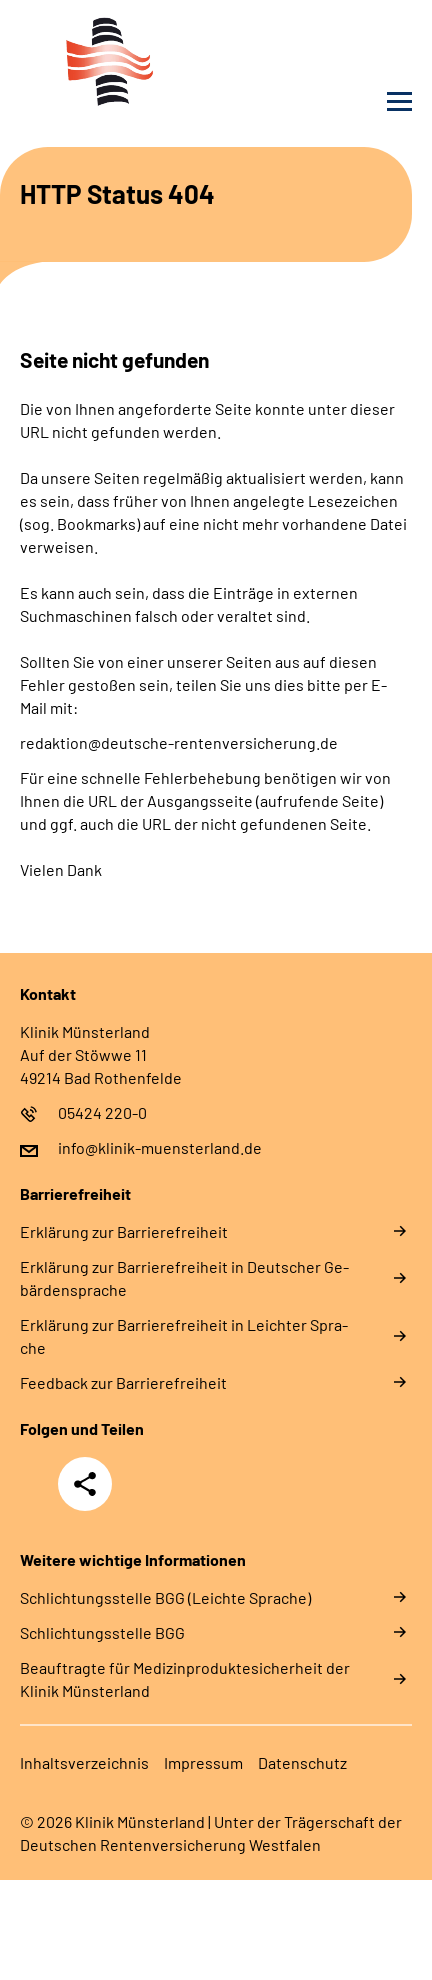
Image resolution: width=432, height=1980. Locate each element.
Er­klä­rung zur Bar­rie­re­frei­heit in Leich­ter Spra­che (184, 1336)
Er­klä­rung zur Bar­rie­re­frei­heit (124, 1231)
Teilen (85, 1484)
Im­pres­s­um (203, 1762)
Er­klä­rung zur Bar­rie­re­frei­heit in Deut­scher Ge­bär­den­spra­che (184, 1278)
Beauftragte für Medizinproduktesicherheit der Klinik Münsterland (185, 1679)
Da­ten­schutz (302, 1762)
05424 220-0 (102, 1112)
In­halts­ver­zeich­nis (84, 1762)
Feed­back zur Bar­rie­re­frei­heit (123, 1382)
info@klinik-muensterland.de (160, 1147)
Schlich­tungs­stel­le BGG (102, 1632)
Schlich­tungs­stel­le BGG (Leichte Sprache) (165, 1597)
